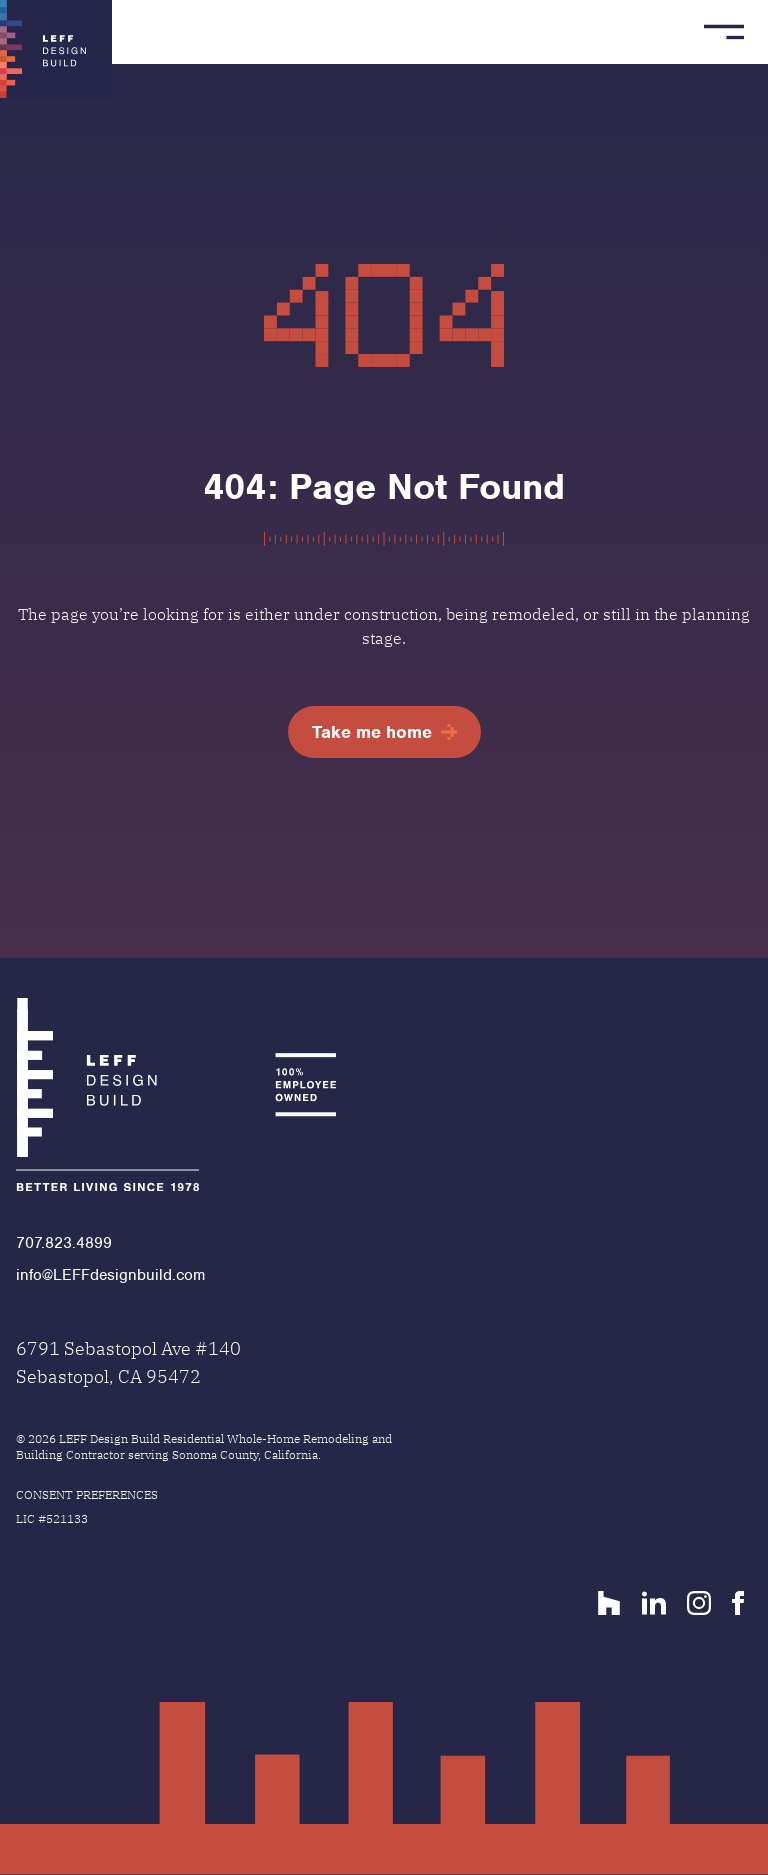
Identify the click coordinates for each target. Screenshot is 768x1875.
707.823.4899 (64, 1243)
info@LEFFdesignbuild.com (110, 1275)
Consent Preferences (87, 1494)
